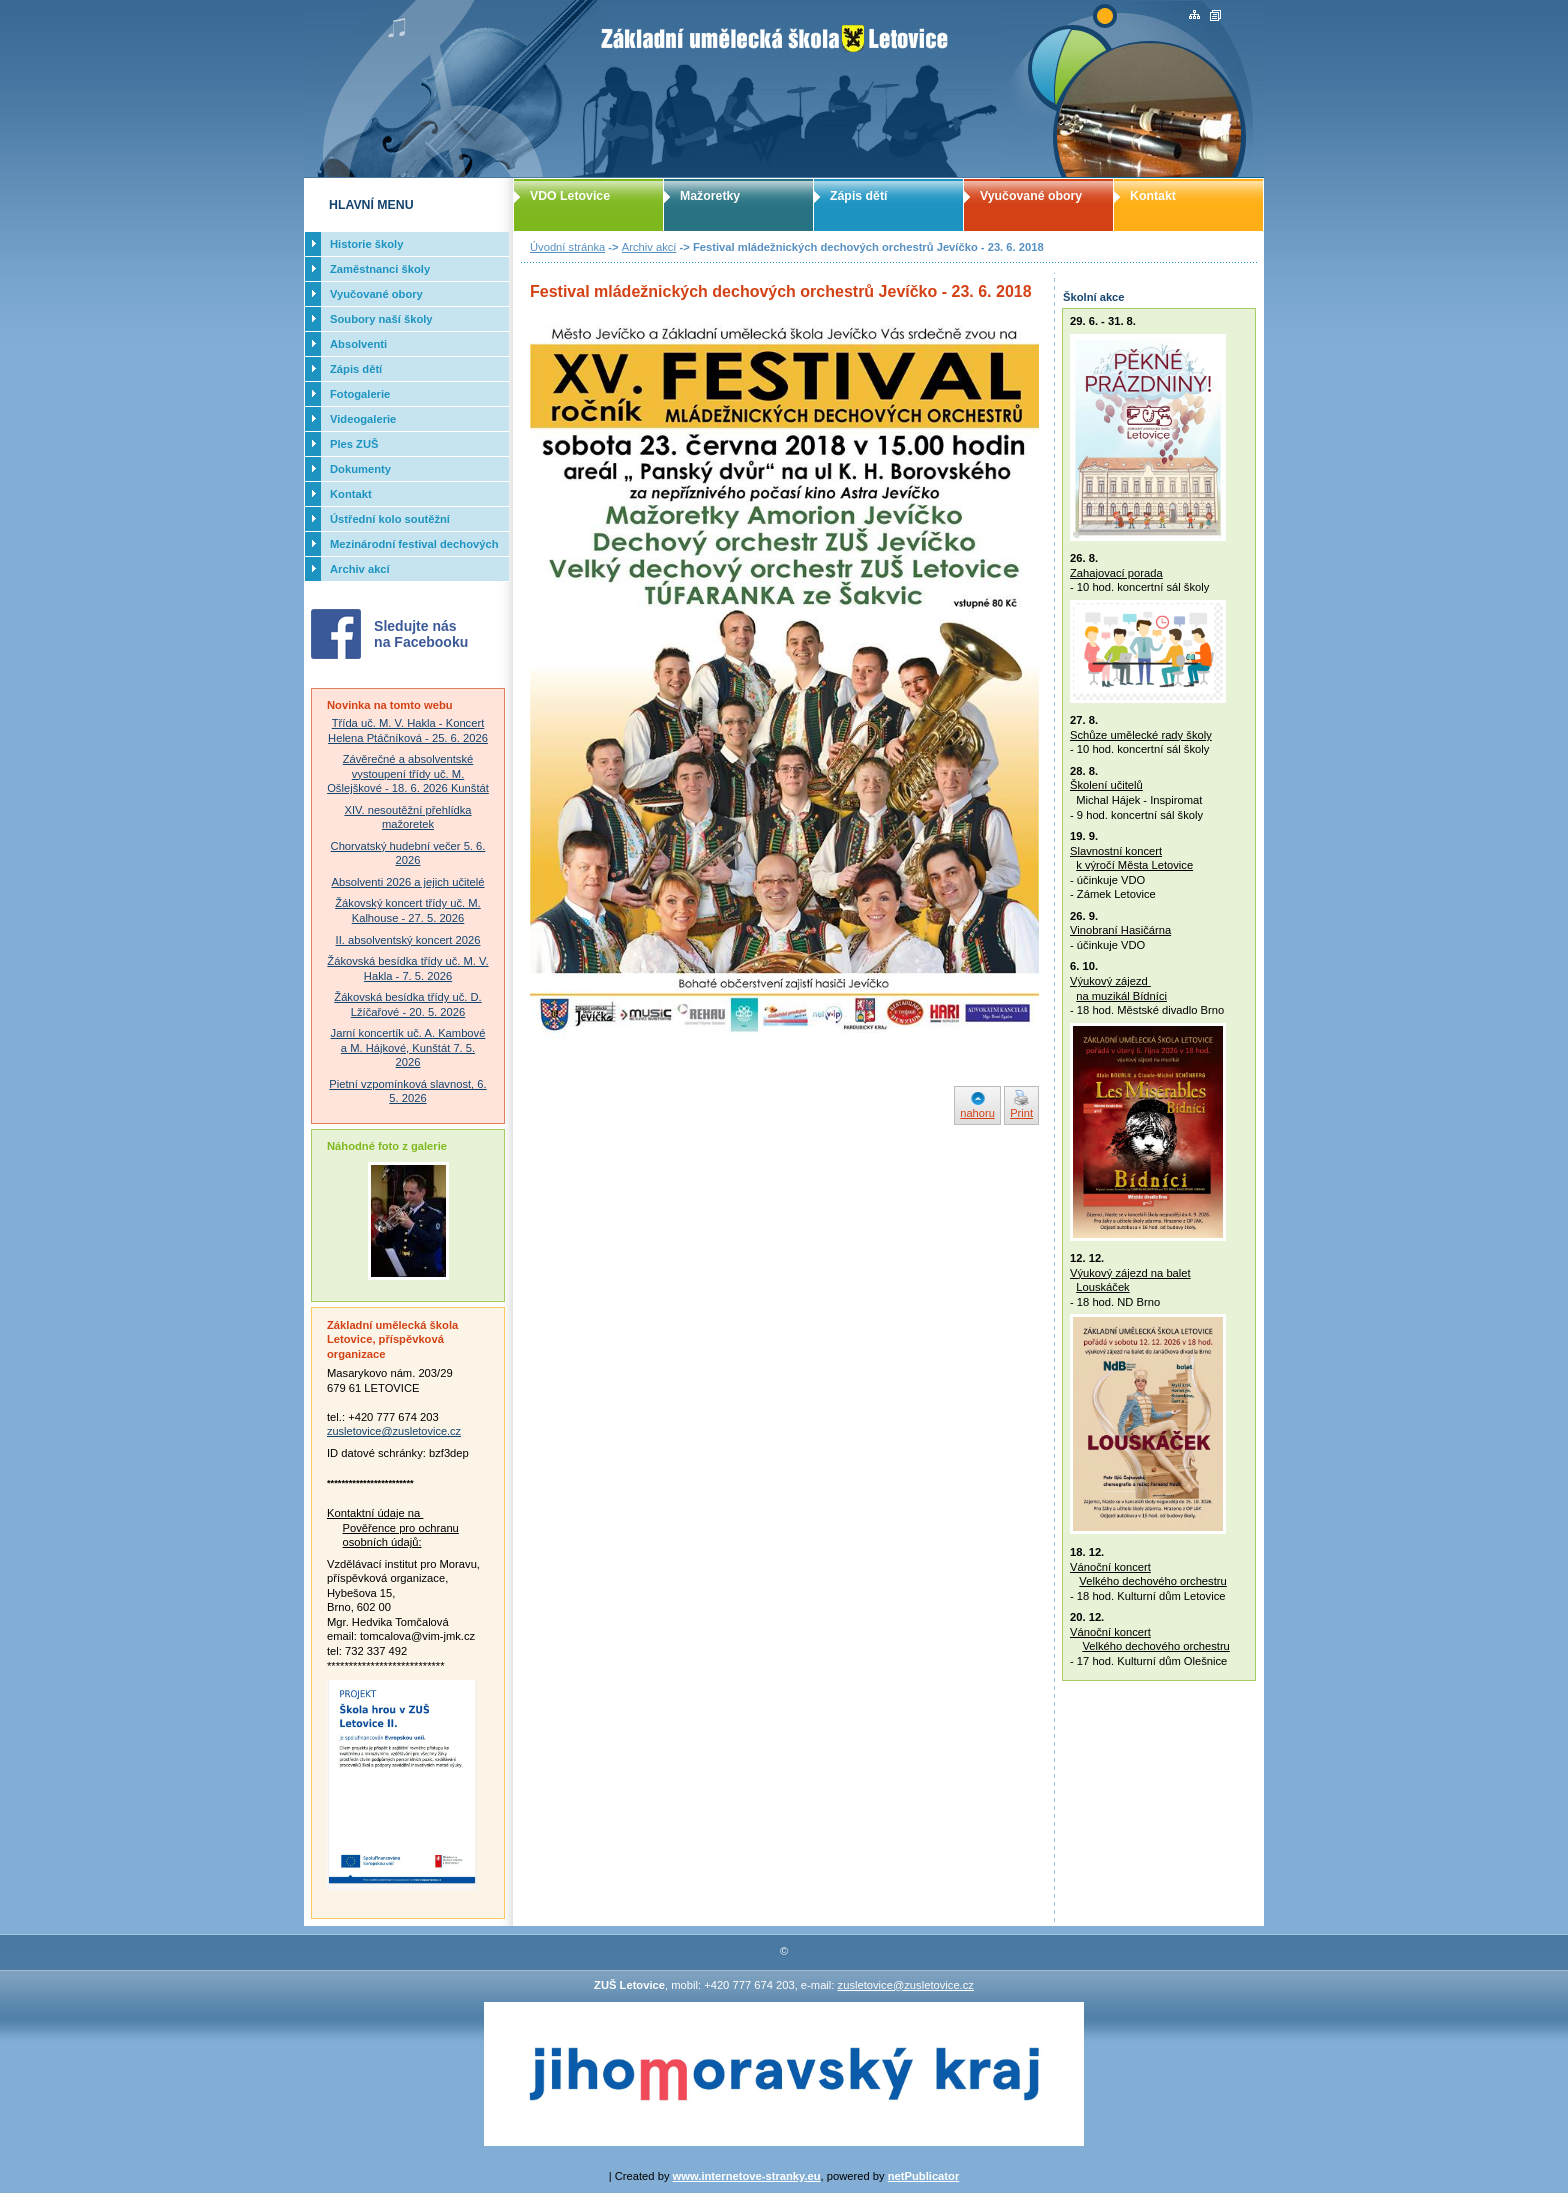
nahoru (977, 1113)
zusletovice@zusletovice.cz (394, 1431)
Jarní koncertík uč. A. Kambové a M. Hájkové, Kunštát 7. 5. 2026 (408, 1047)
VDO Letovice (570, 196)
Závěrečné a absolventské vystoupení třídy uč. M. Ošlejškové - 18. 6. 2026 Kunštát (408, 773)
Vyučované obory (1031, 196)
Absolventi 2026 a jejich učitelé (408, 882)
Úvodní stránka (567, 247)
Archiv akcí (649, 247)
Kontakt (1153, 196)
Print (1021, 1113)
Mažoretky (710, 196)
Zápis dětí (858, 196)
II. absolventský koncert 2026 (408, 940)
